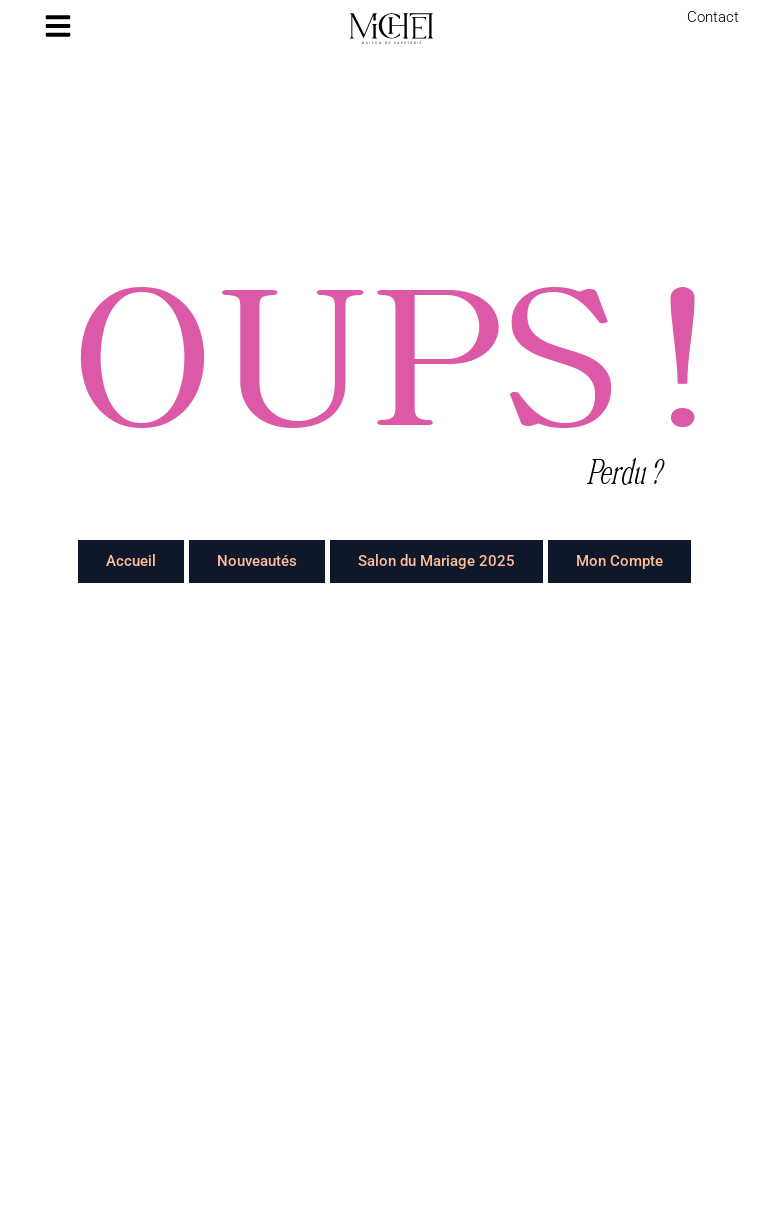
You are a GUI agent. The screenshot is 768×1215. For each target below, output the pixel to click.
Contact (713, 17)
